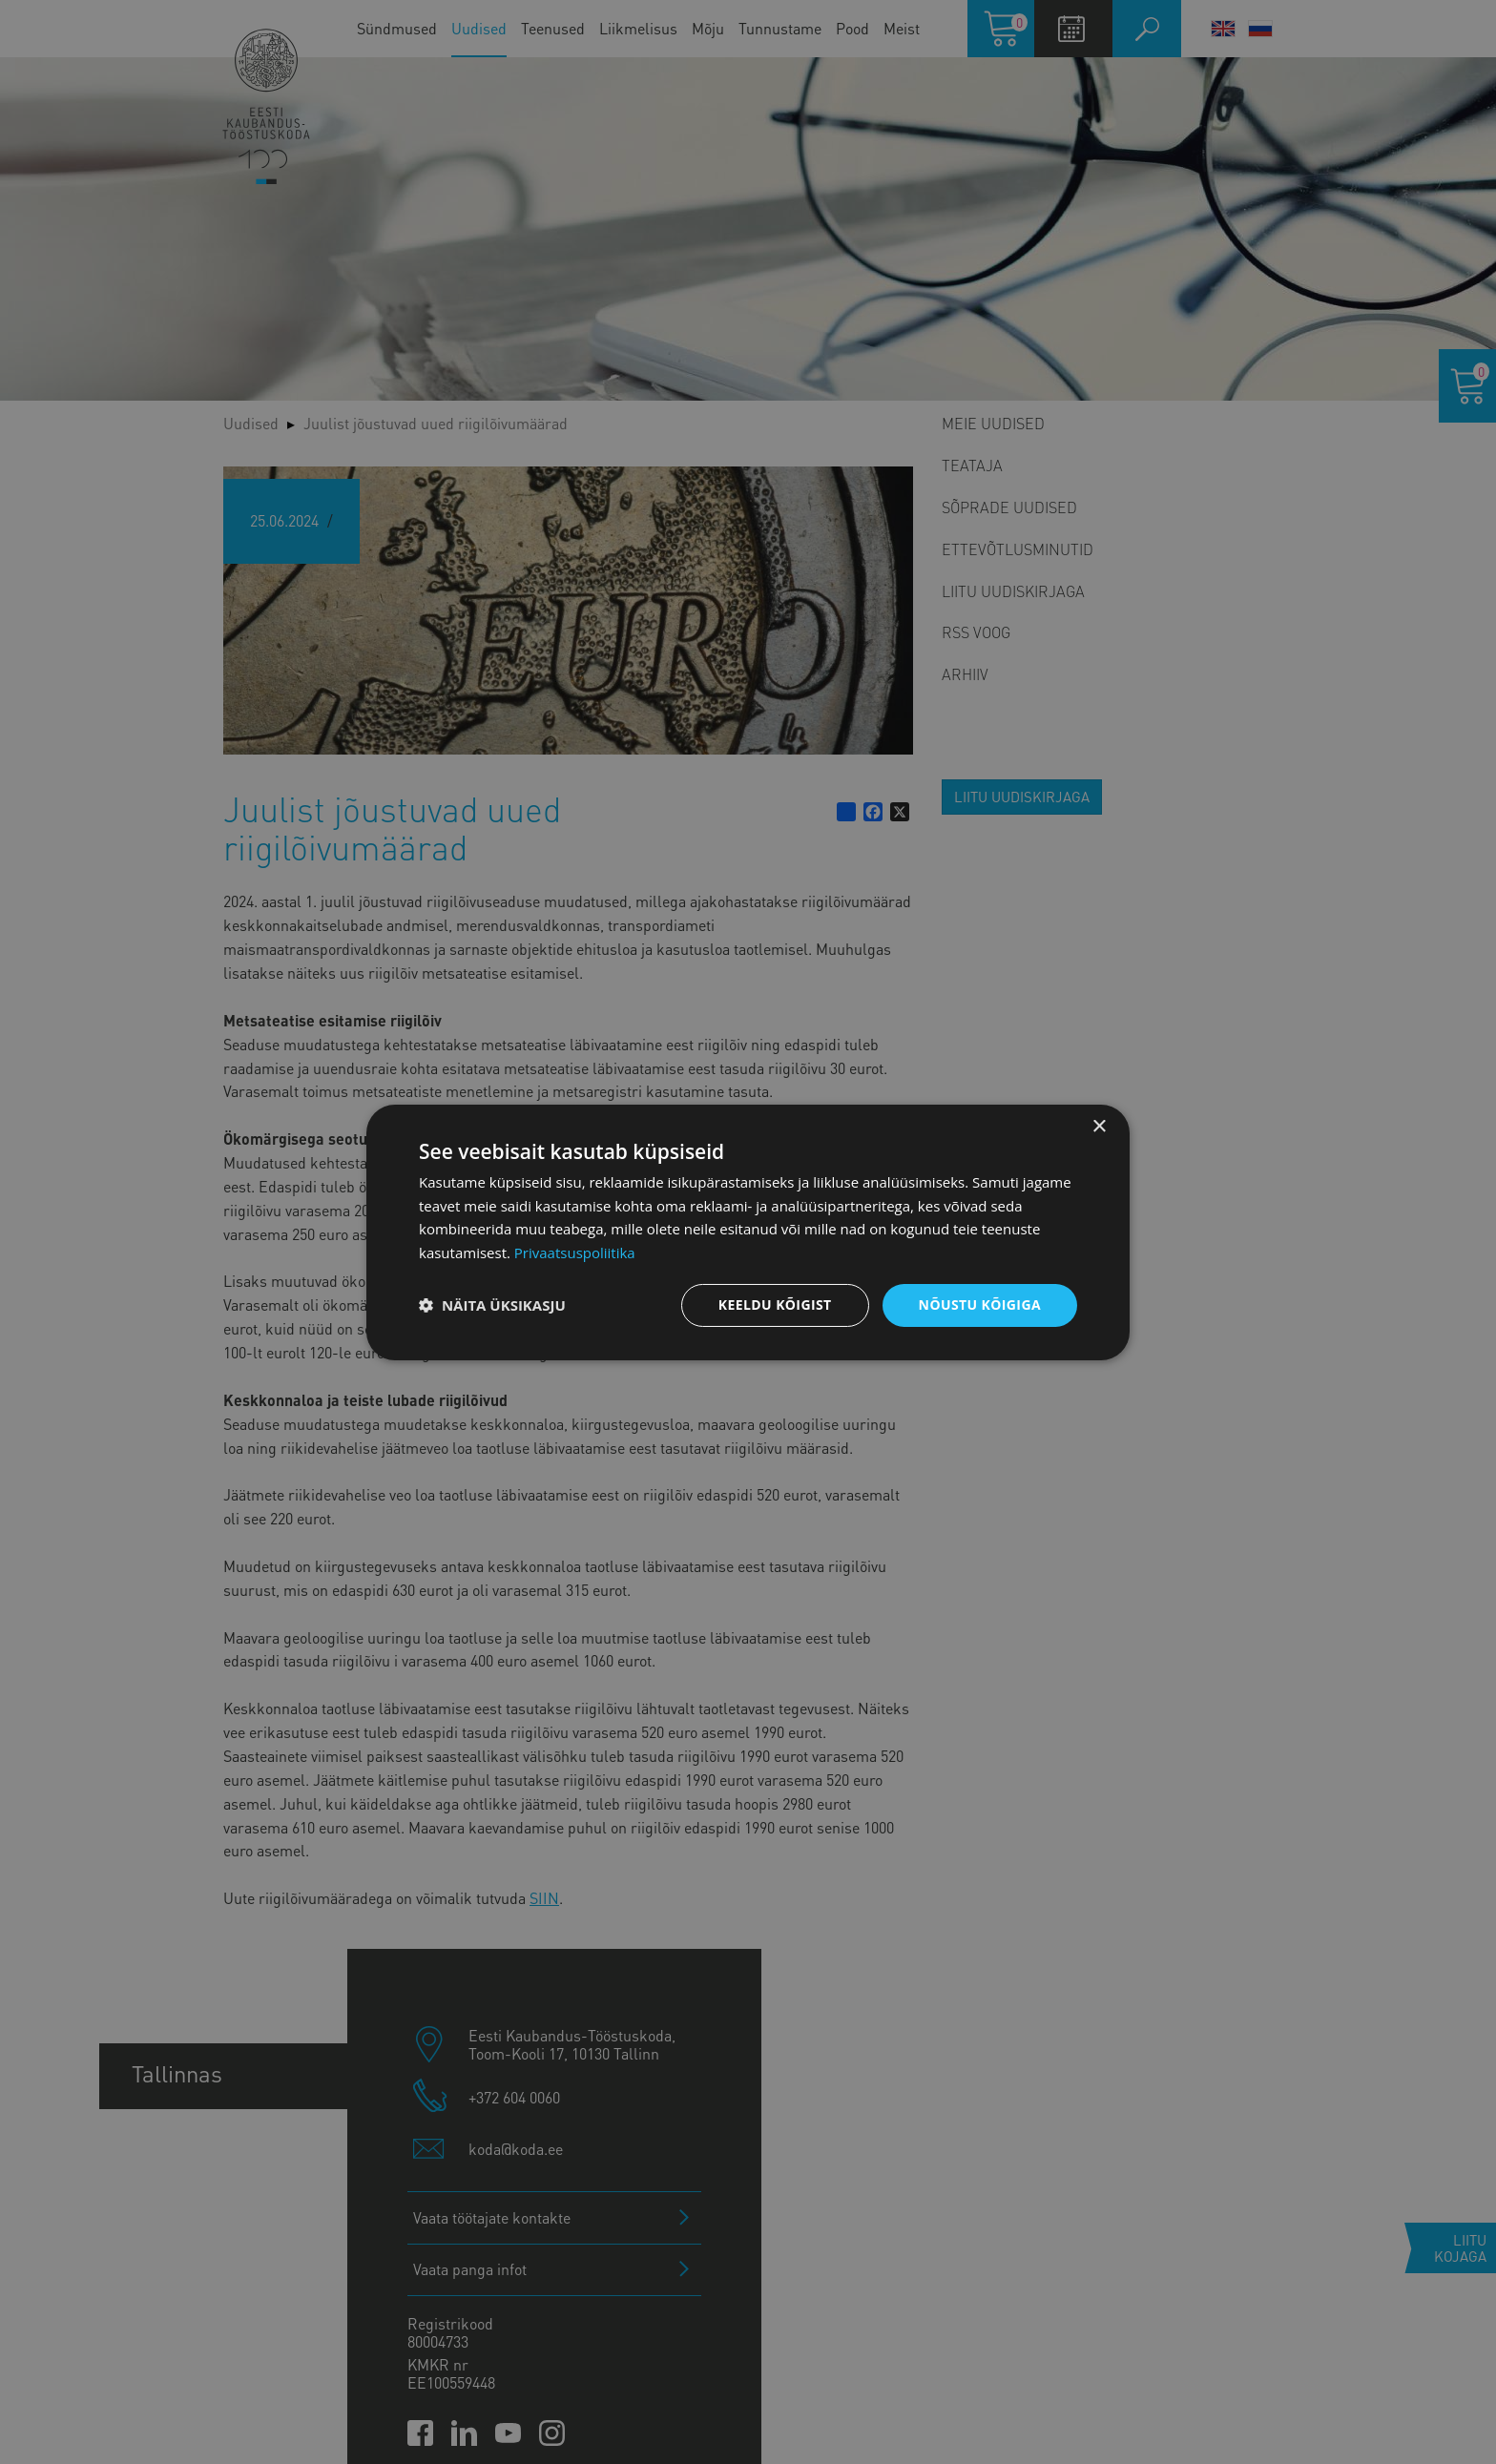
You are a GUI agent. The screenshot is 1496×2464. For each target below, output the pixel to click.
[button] (492, 1304)
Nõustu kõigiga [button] (980, 1304)
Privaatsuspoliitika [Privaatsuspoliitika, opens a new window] (574, 1252)
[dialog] (748, 1231)
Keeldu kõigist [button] (775, 1304)
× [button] (1098, 1126)
